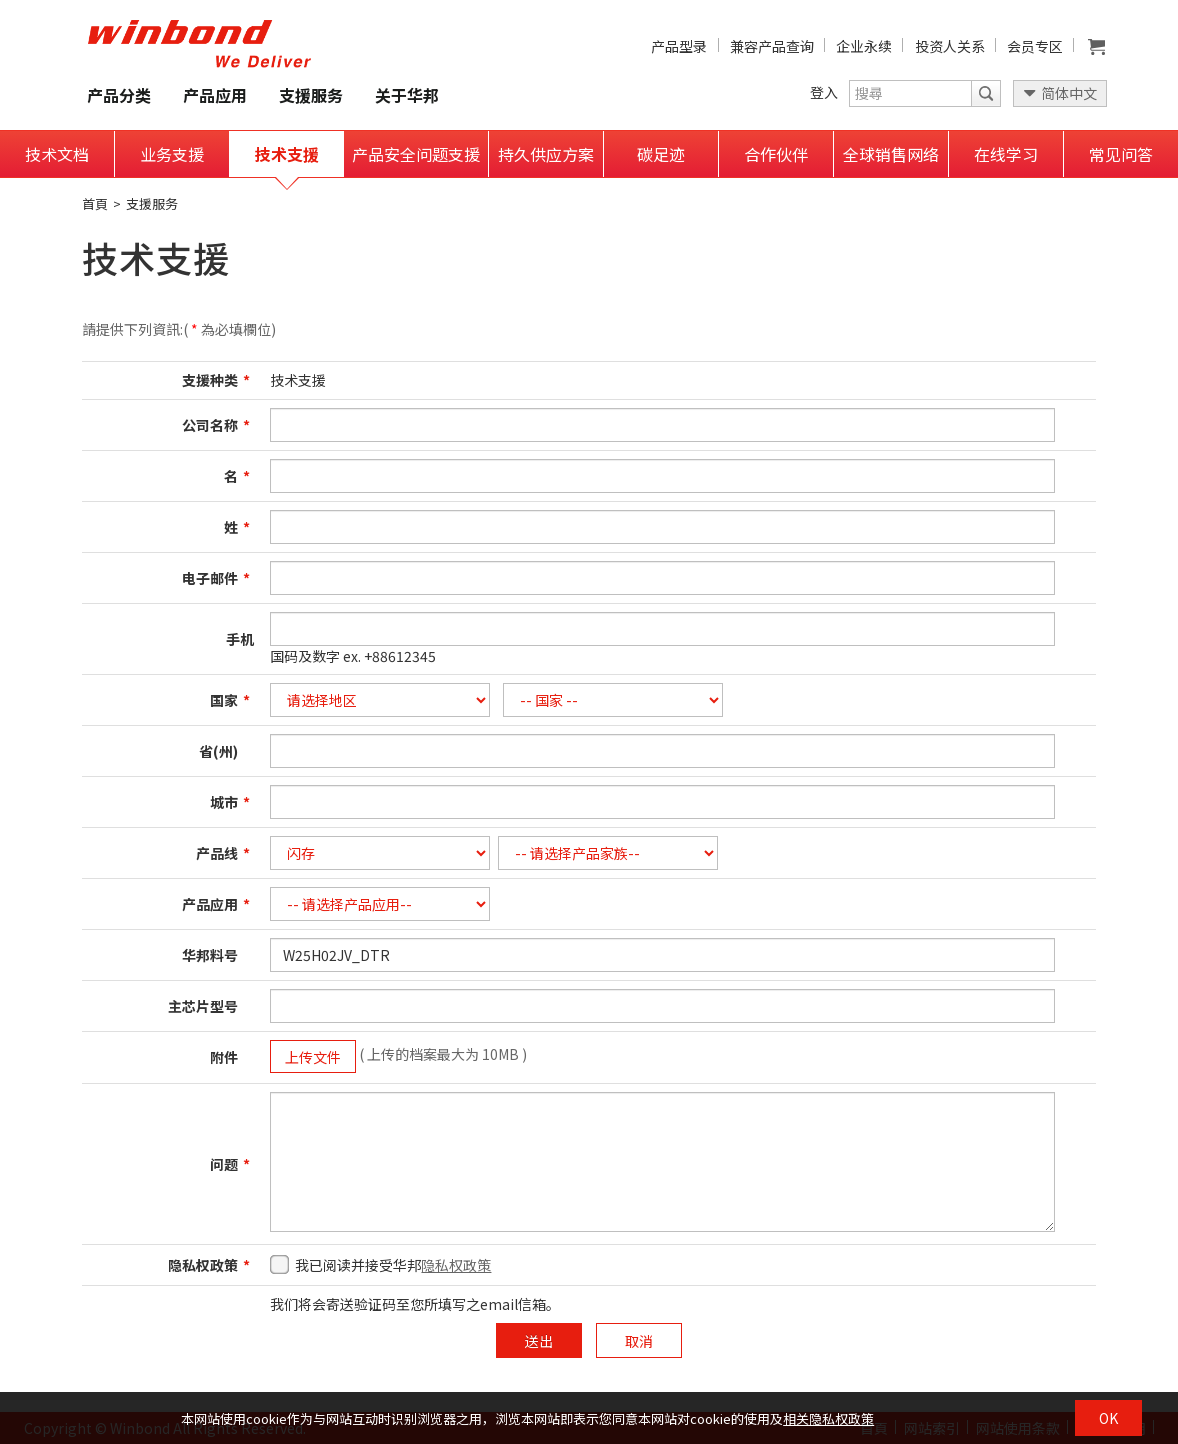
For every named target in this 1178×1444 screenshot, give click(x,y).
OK (1108, 1418)
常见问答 (1121, 154)
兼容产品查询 (772, 46)
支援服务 (311, 95)
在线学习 (1006, 154)
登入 (824, 92)
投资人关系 (950, 46)
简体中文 (1069, 93)
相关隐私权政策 (828, 1418)
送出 (539, 1341)
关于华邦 (407, 95)
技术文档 (57, 154)
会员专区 (1035, 46)
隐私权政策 (456, 1265)
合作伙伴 (776, 154)
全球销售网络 (891, 154)
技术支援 (287, 154)
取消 (639, 1341)
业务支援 (172, 154)
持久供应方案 (546, 154)
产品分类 (119, 95)
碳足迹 (661, 154)
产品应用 (215, 95)
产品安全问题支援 (416, 154)
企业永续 (864, 46)
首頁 (95, 203)
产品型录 (679, 46)
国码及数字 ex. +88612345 (353, 656)
